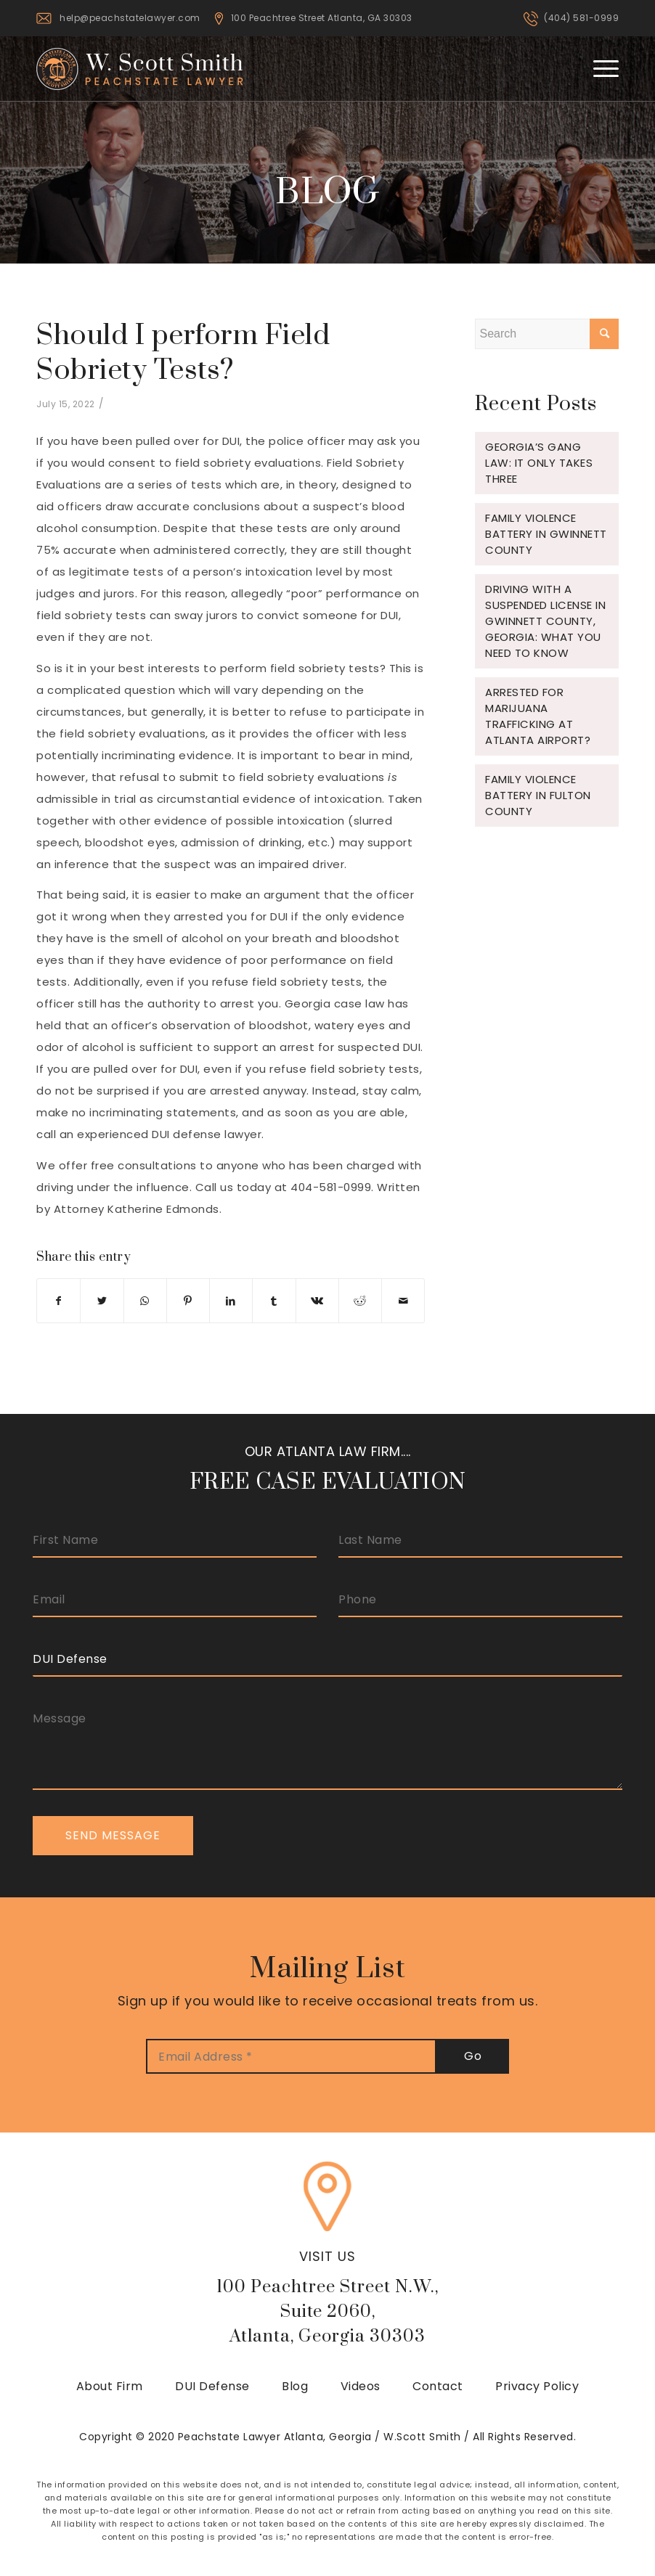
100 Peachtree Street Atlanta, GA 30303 (321, 18)
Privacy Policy (537, 2386)
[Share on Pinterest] (188, 1300)
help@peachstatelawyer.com (130, 18)
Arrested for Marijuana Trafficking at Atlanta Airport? (537, 716)
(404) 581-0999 (581, 18)
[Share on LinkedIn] (231, 1300)
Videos (361, 2386)
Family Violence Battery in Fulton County (538, 795)
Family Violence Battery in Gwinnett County (546, 533)
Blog (295, 2386)
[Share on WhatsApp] (145, 1300)
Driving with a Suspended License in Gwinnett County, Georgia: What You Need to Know (545, 621)
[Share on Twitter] (102, 1300)
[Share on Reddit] (360, 1300)
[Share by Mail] (403, 1300)
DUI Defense (212, 2386)
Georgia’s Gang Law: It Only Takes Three (539, 462)
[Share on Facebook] (58, 1300)
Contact (437, 2386)
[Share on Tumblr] (274, 1300)
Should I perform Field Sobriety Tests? (183, 353)
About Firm (109, 2386)
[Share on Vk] (317, 1300)
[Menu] (599, 68)
